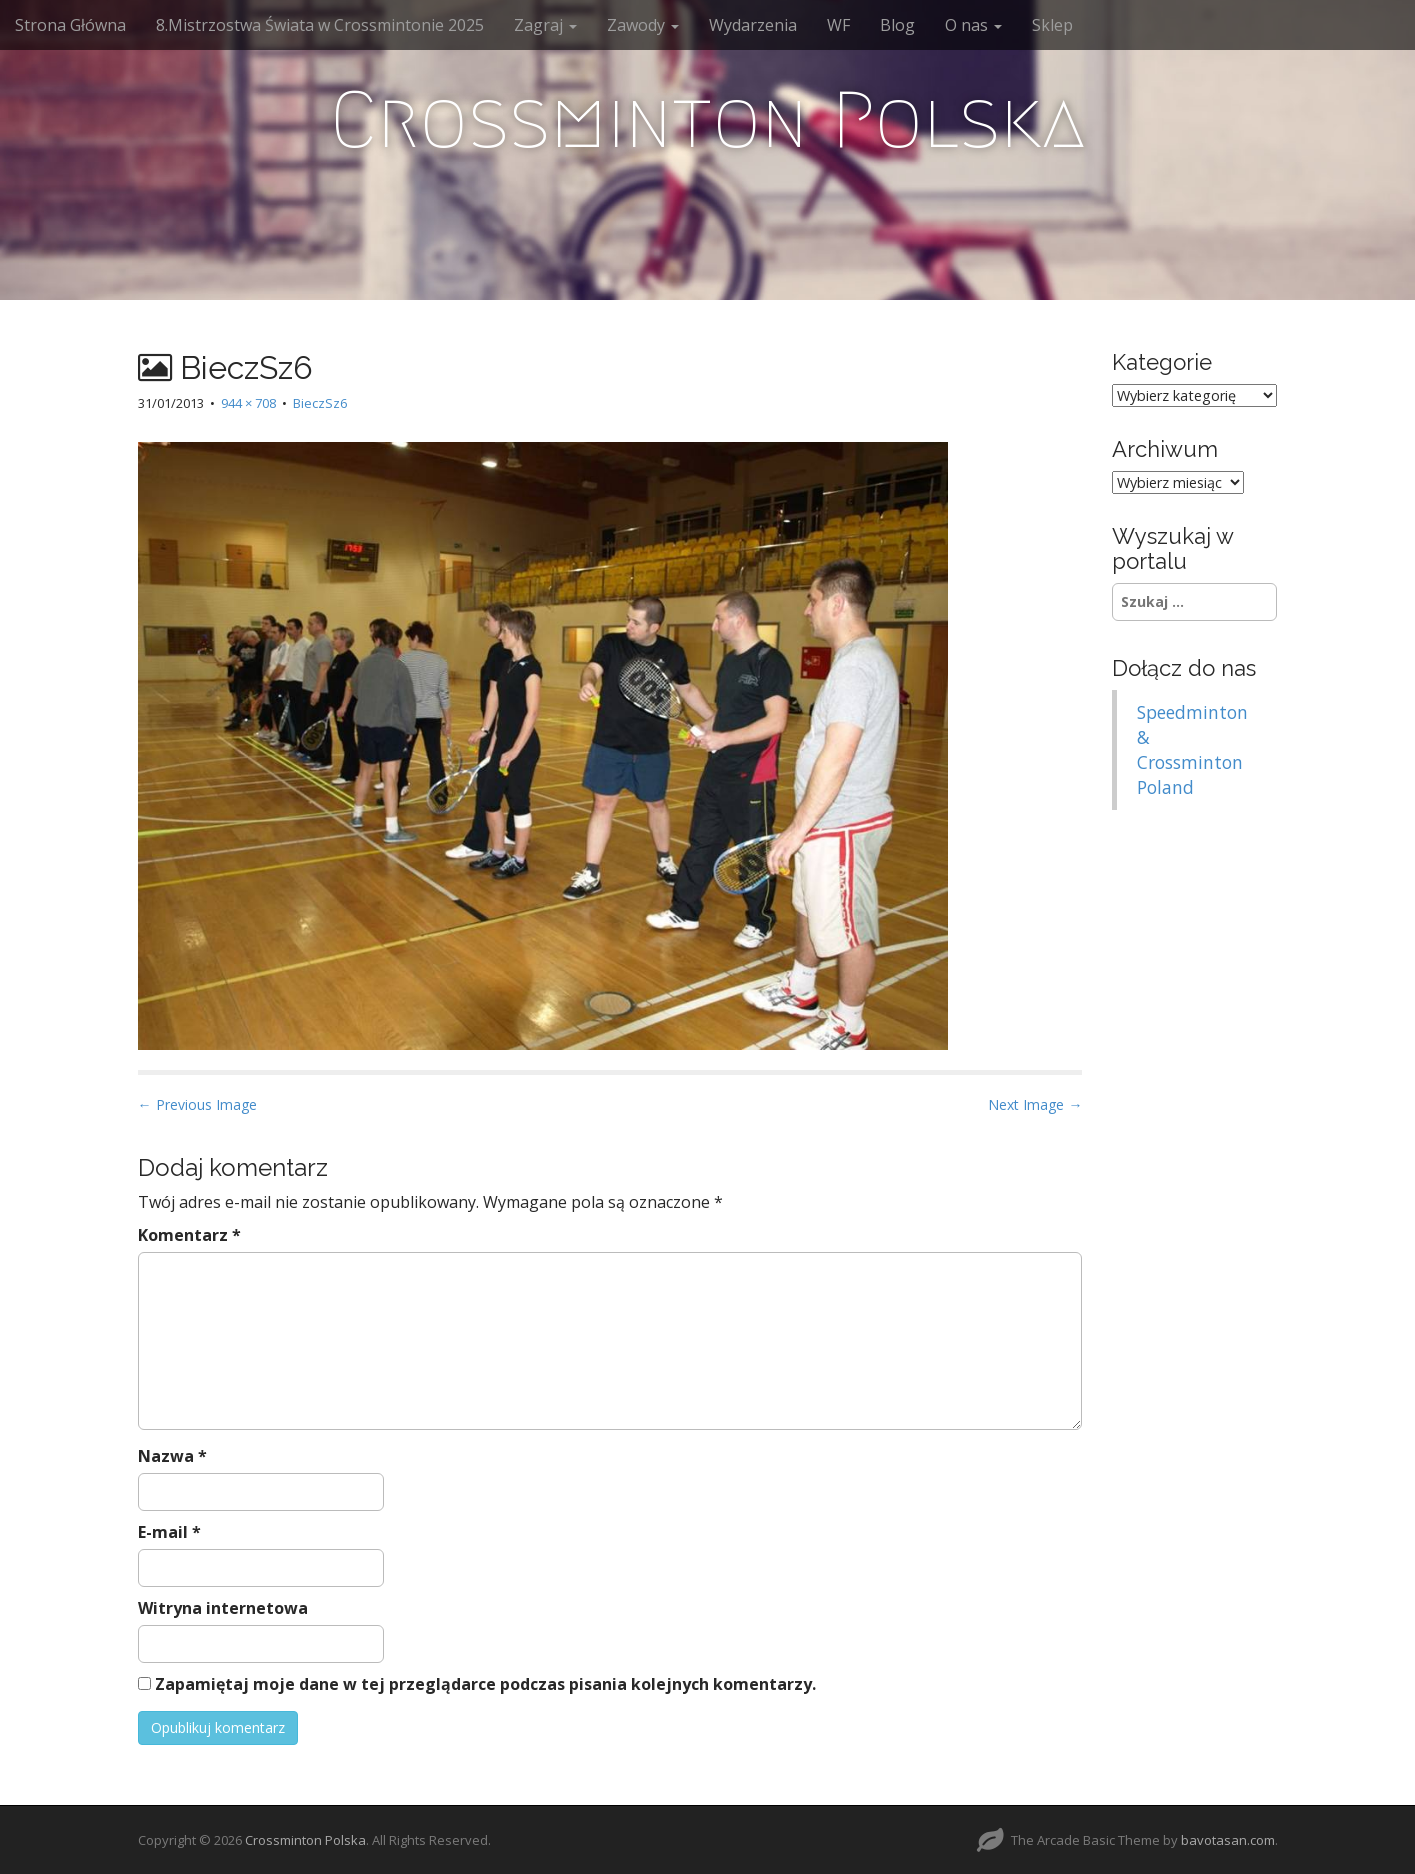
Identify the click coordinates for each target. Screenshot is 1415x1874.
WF (838, 25)
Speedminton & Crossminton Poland (1192, 749)
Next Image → (1035, 1104)
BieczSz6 (320, 403)
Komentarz (189, 1235)
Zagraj (545, 25)
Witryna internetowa (223, 1608)
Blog (897, 25)
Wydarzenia (753, 25)
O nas (973, 25)
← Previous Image (197, 1104)
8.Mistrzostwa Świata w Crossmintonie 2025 (320, 25)
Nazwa (172, 1456)
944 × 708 (248, 403)
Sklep (1052, 25)
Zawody (643, 25)
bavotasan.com (1228, 1840)
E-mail (169, 1532)
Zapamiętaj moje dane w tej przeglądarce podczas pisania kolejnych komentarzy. (485, 1684)
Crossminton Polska (707, 120)
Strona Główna (70, 25)
